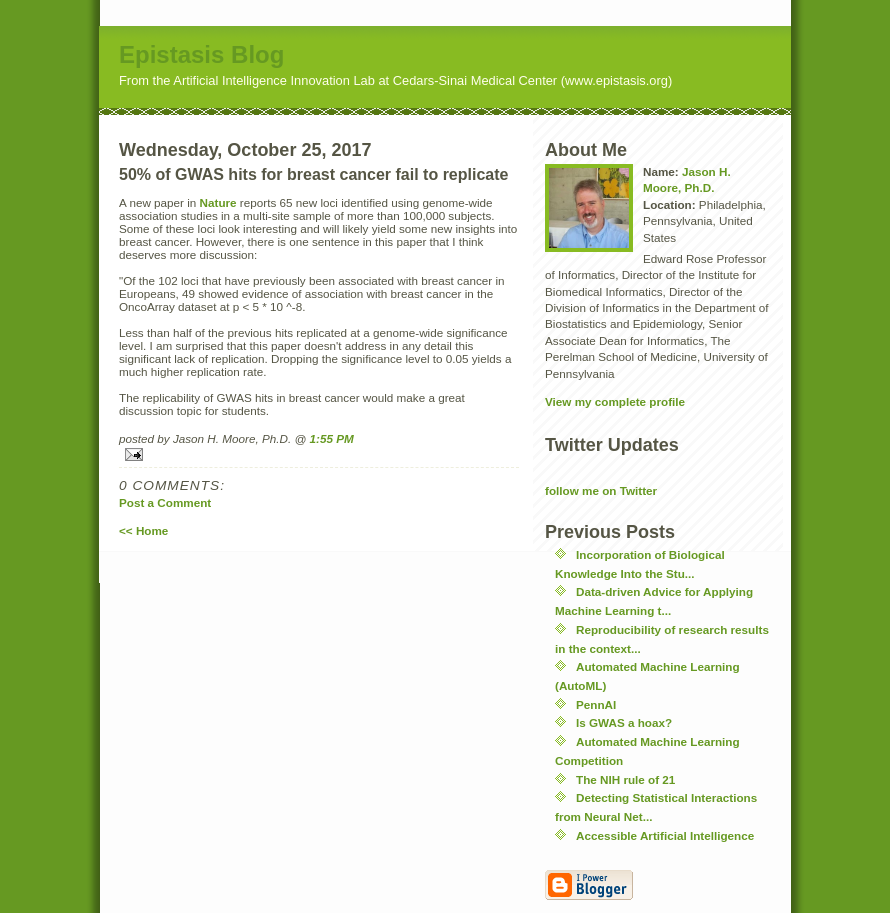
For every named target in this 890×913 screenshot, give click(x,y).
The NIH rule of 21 (625, 779)
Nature (218, 202)
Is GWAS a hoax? (624, 722)
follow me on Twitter (601, 490)
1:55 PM (332, 438)
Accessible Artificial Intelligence (665, 835)
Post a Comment (165, 502)
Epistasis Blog (201, 54)
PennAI (596, 704)
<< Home (143, 530)
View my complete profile (615, 401)
